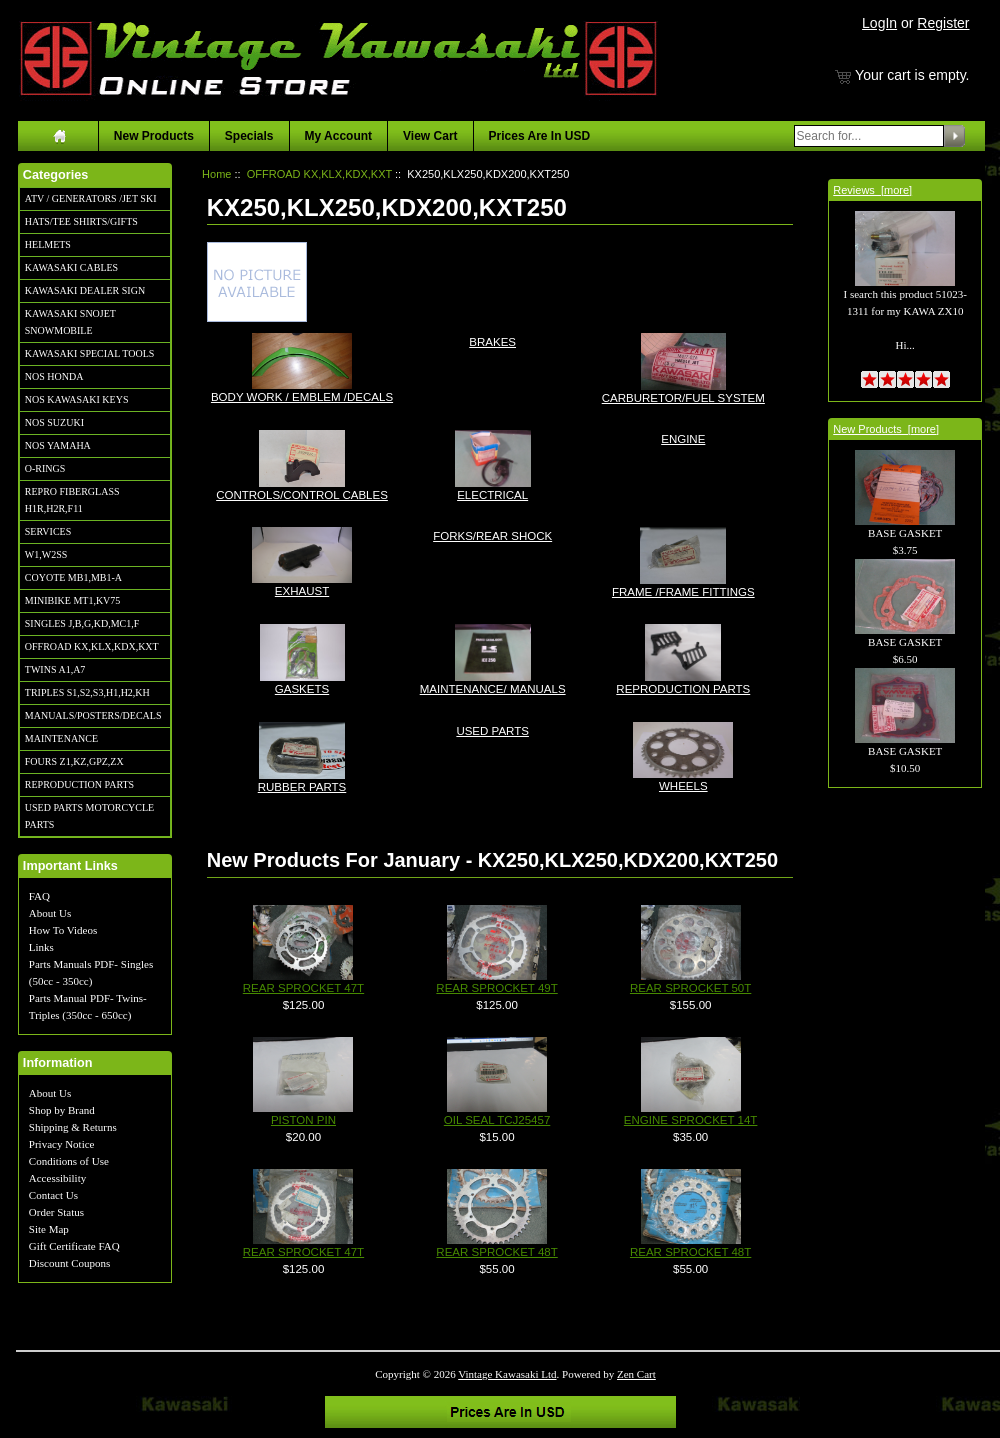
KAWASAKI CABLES (71, 267)
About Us (50, 913)
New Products (154, 136)
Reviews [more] (872, 190)
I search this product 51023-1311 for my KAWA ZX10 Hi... (904, 296)
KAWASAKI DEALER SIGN (85, 290)
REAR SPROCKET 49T (496, 988)
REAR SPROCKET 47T (303, 988)
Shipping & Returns (73, 1127)
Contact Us (53, 1195)
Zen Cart (636, 1374)
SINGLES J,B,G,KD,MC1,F (82, 623)
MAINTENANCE (61, 738)
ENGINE (683, 437)
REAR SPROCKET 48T (496, 1252)
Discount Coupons (70, 1263)
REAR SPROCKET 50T (690, 988)
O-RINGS (45, 468)
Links (41, 947)
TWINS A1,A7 (55, 669)
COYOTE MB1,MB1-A (73, 577)
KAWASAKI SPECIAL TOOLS (90, 353)
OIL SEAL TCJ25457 (497, 1120)
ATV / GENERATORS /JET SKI (91, 198)
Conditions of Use (69, 1161)
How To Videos (63, 930)
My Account (339, 136)
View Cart (430, 136)
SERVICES (48, 531)
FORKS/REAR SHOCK (492, 534)
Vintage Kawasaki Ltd (507, 1374)
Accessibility (57, 1178)
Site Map (49, 1229)
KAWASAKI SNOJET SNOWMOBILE (70, 322)
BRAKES (492, 340)
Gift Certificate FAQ (74, 1246)
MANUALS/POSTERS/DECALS (93, 715)
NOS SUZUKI (54, 422)
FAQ (39, 896)
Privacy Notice (62, 1144)
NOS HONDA (54, 376)
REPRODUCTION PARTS (79, 784)
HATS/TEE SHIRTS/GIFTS (81, 221)
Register (943, 23)
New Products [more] (886, 429)
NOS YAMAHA (58, 445)
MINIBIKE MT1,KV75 (73, 600)
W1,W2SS (46, 554)
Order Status (56, 1212)
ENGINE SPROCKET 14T (691, 1120)
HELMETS (48, 244)
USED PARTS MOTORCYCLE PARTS (89, 816)
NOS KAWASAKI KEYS (77, 399)
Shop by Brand (62, 1110)
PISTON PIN (303, 1120)
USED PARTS (492, 729)
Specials (249, 136)
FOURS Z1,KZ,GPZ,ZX (74, 761)
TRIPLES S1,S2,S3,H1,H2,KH (87, 692)
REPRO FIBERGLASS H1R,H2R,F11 (72, 500)
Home (216, 174)
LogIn (879, 23)
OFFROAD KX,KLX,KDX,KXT (92, 646)
